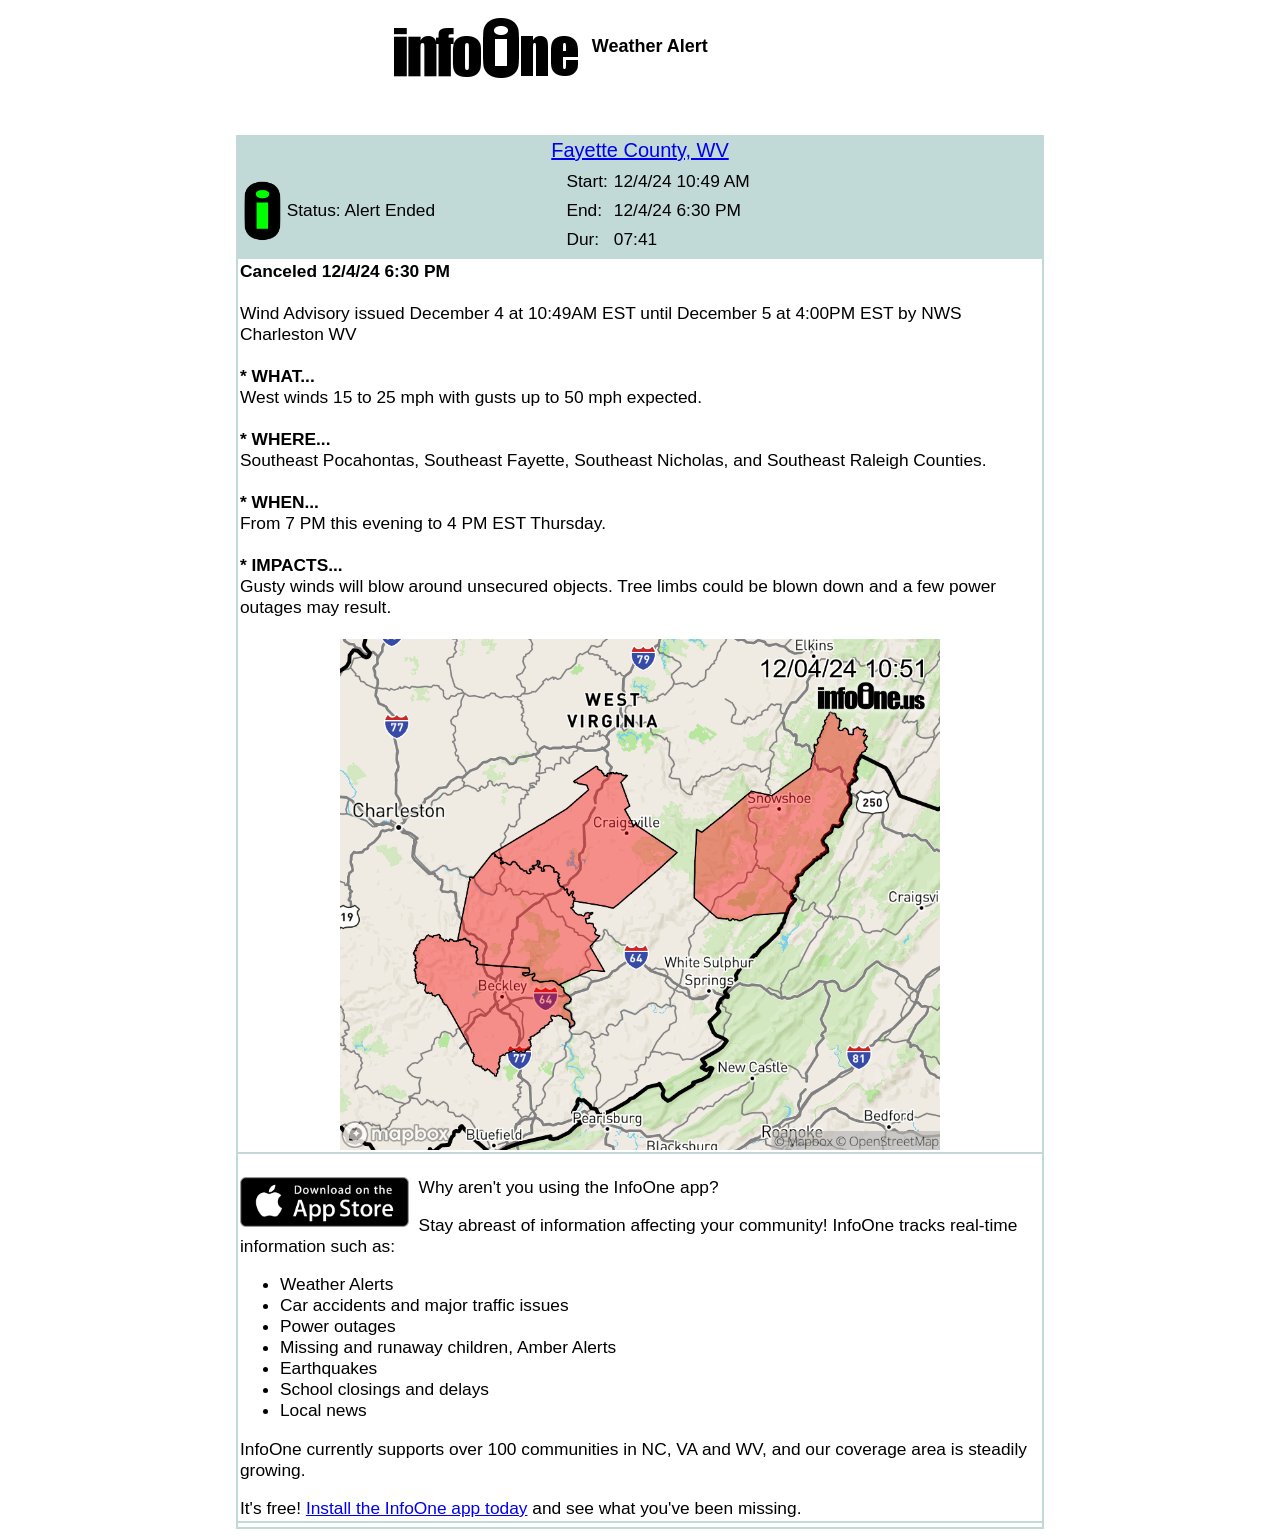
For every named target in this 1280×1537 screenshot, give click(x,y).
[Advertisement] (640, 110)
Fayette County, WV (639, 150)
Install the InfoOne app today (417, 1508)
